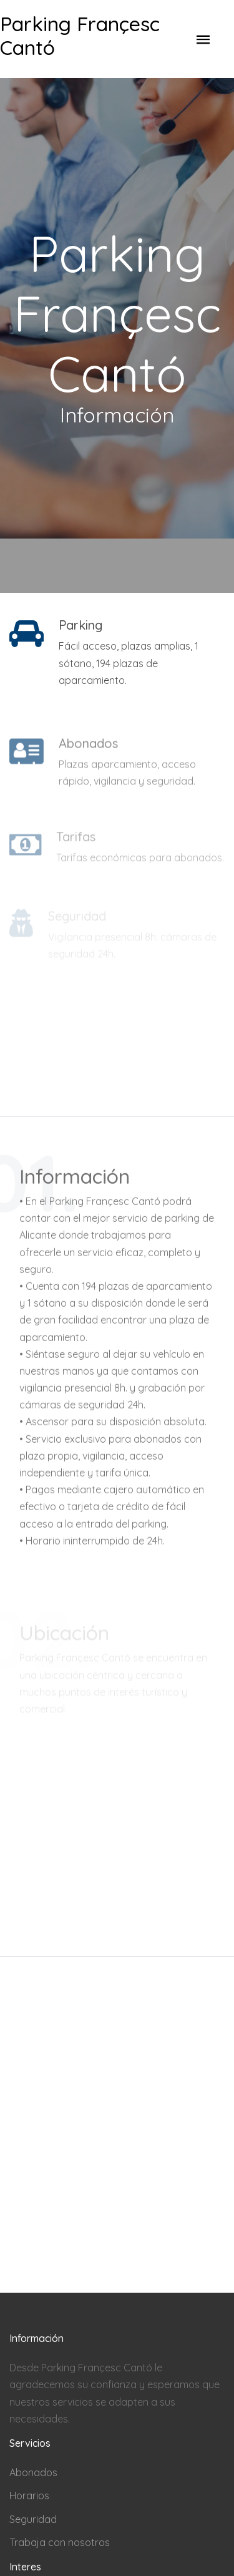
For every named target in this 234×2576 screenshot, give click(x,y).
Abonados (33, 2472)
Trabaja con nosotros (59, 2542)
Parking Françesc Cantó (80, 35)
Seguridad (33, 2519)
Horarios (29, 2495)
